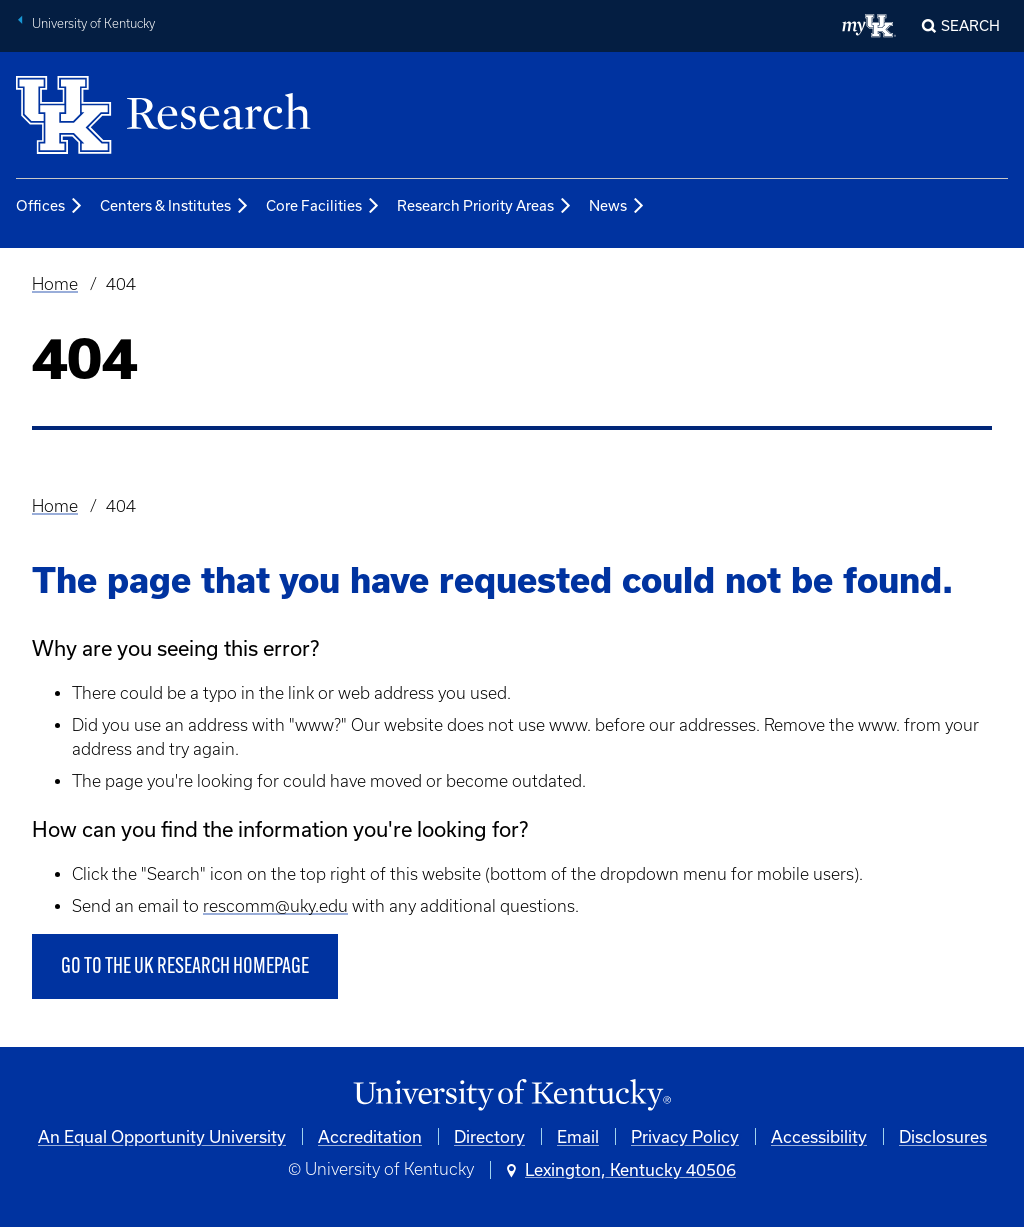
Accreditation (370, 1136)
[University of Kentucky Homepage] (512, 1095)
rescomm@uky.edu (275, 906)
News (617, 207)
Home (55, 284)
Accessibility (819, 1136)
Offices (50, 207)
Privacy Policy (685, 1136)
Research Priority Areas (485, 207)
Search (970, 25)
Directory (489, 1136)
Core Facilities (323, 207)
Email (578, 1136)
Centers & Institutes (175, 207)
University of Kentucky (93, 23)
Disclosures (943, 1136)
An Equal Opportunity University (162, 1136)
